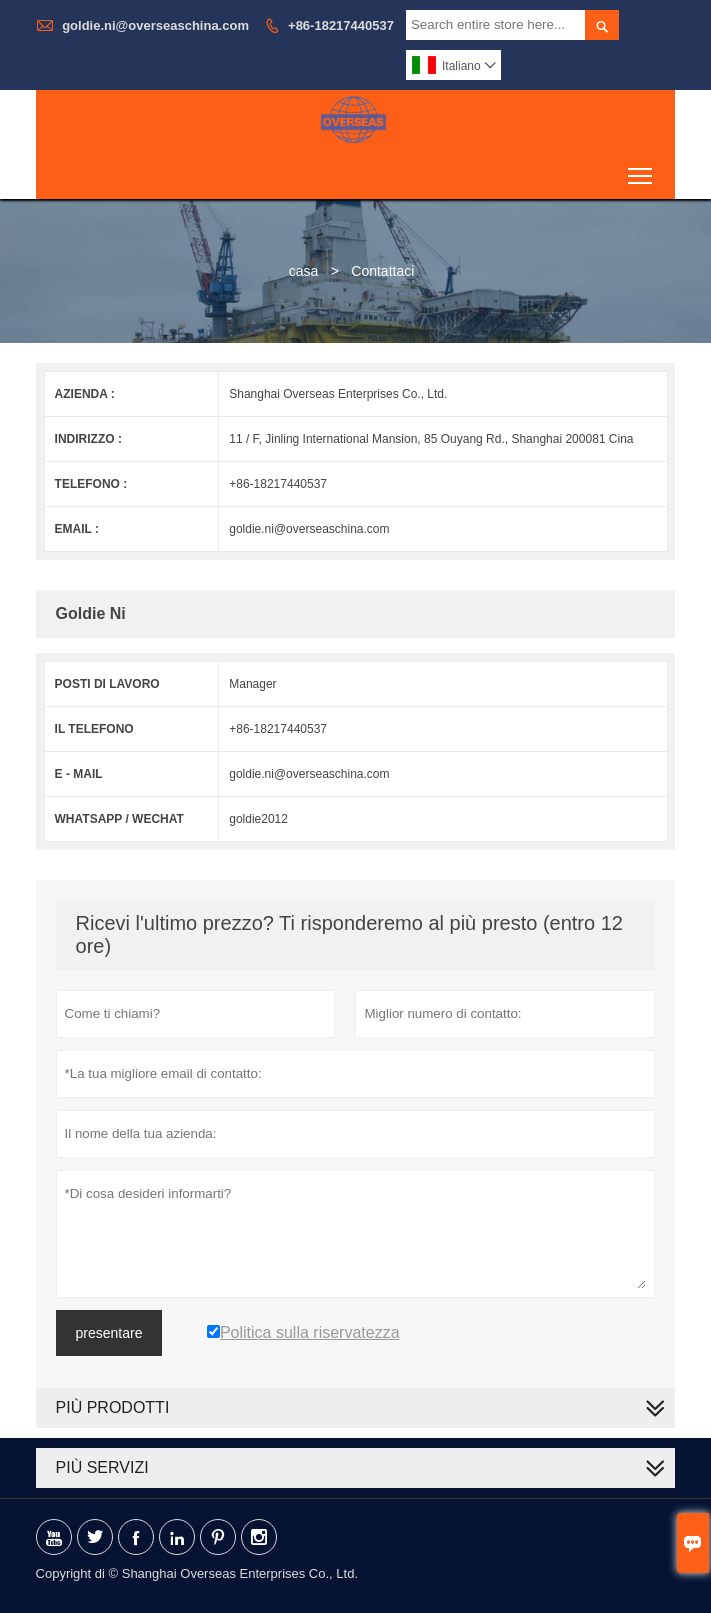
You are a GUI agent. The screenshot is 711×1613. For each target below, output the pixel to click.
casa (304, 271)
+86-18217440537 (341, 25)
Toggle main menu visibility (641, 168)
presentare (109, 1333)
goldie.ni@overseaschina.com (155, 25)
